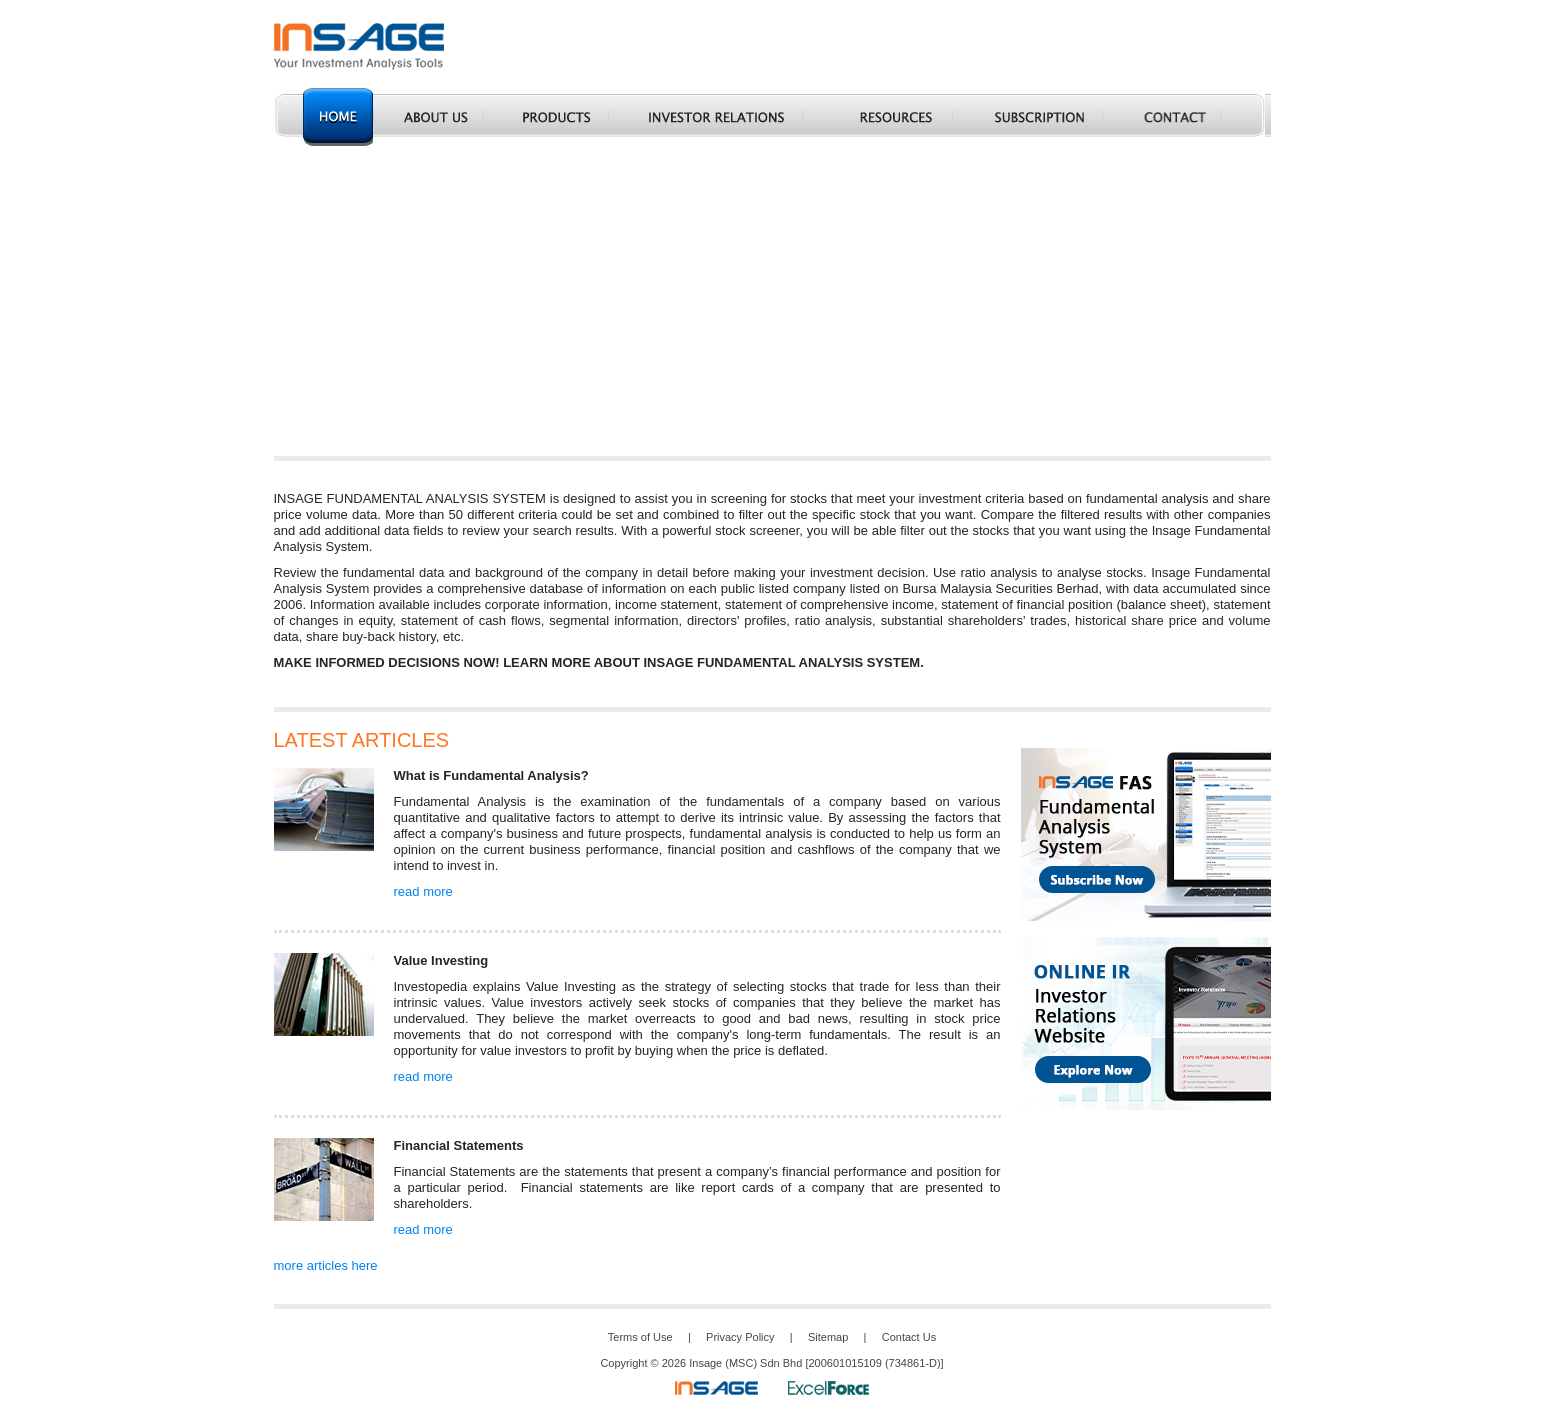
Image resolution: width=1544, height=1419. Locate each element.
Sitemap (828, 1337)
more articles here (326, 1265)
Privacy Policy (740, 1337)
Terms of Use (640, 1337)
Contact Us (909, 1337)
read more (423, 891)
